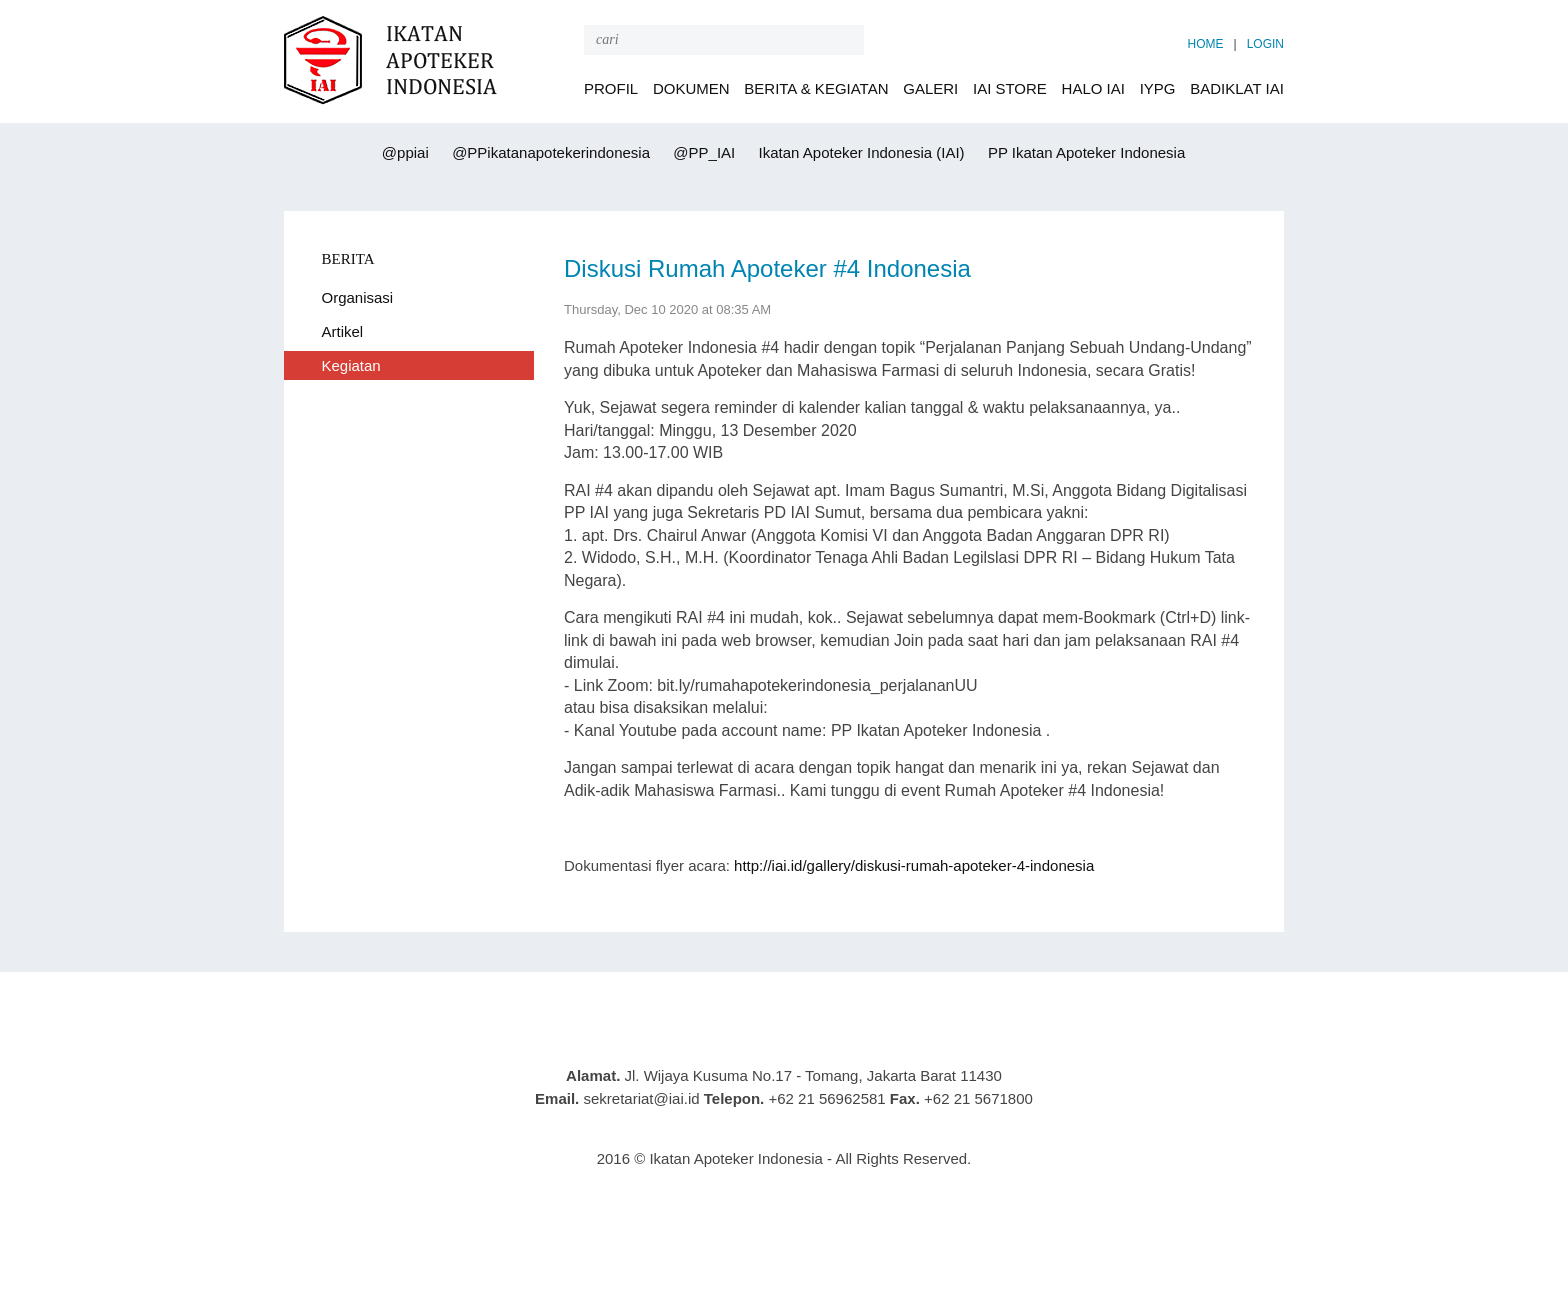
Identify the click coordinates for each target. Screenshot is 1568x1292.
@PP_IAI (702, 152)
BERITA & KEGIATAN (816, 88)
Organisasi (358, 297)
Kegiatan (351, 365)
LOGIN (1265, 44)
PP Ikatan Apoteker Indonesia (1085, 152)
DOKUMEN (691, 88)
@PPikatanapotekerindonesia (549, 152)
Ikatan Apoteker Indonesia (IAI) (859, 152)
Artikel (343, 331)
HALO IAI (1093, 88)
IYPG (1158, 88)
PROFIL (611, 88)
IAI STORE (1010, 88)
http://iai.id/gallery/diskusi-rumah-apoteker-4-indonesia (914, 865)
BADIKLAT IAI (1237, 88)
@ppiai (403, 152)
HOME (1206, 44)
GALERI (930, 88)
